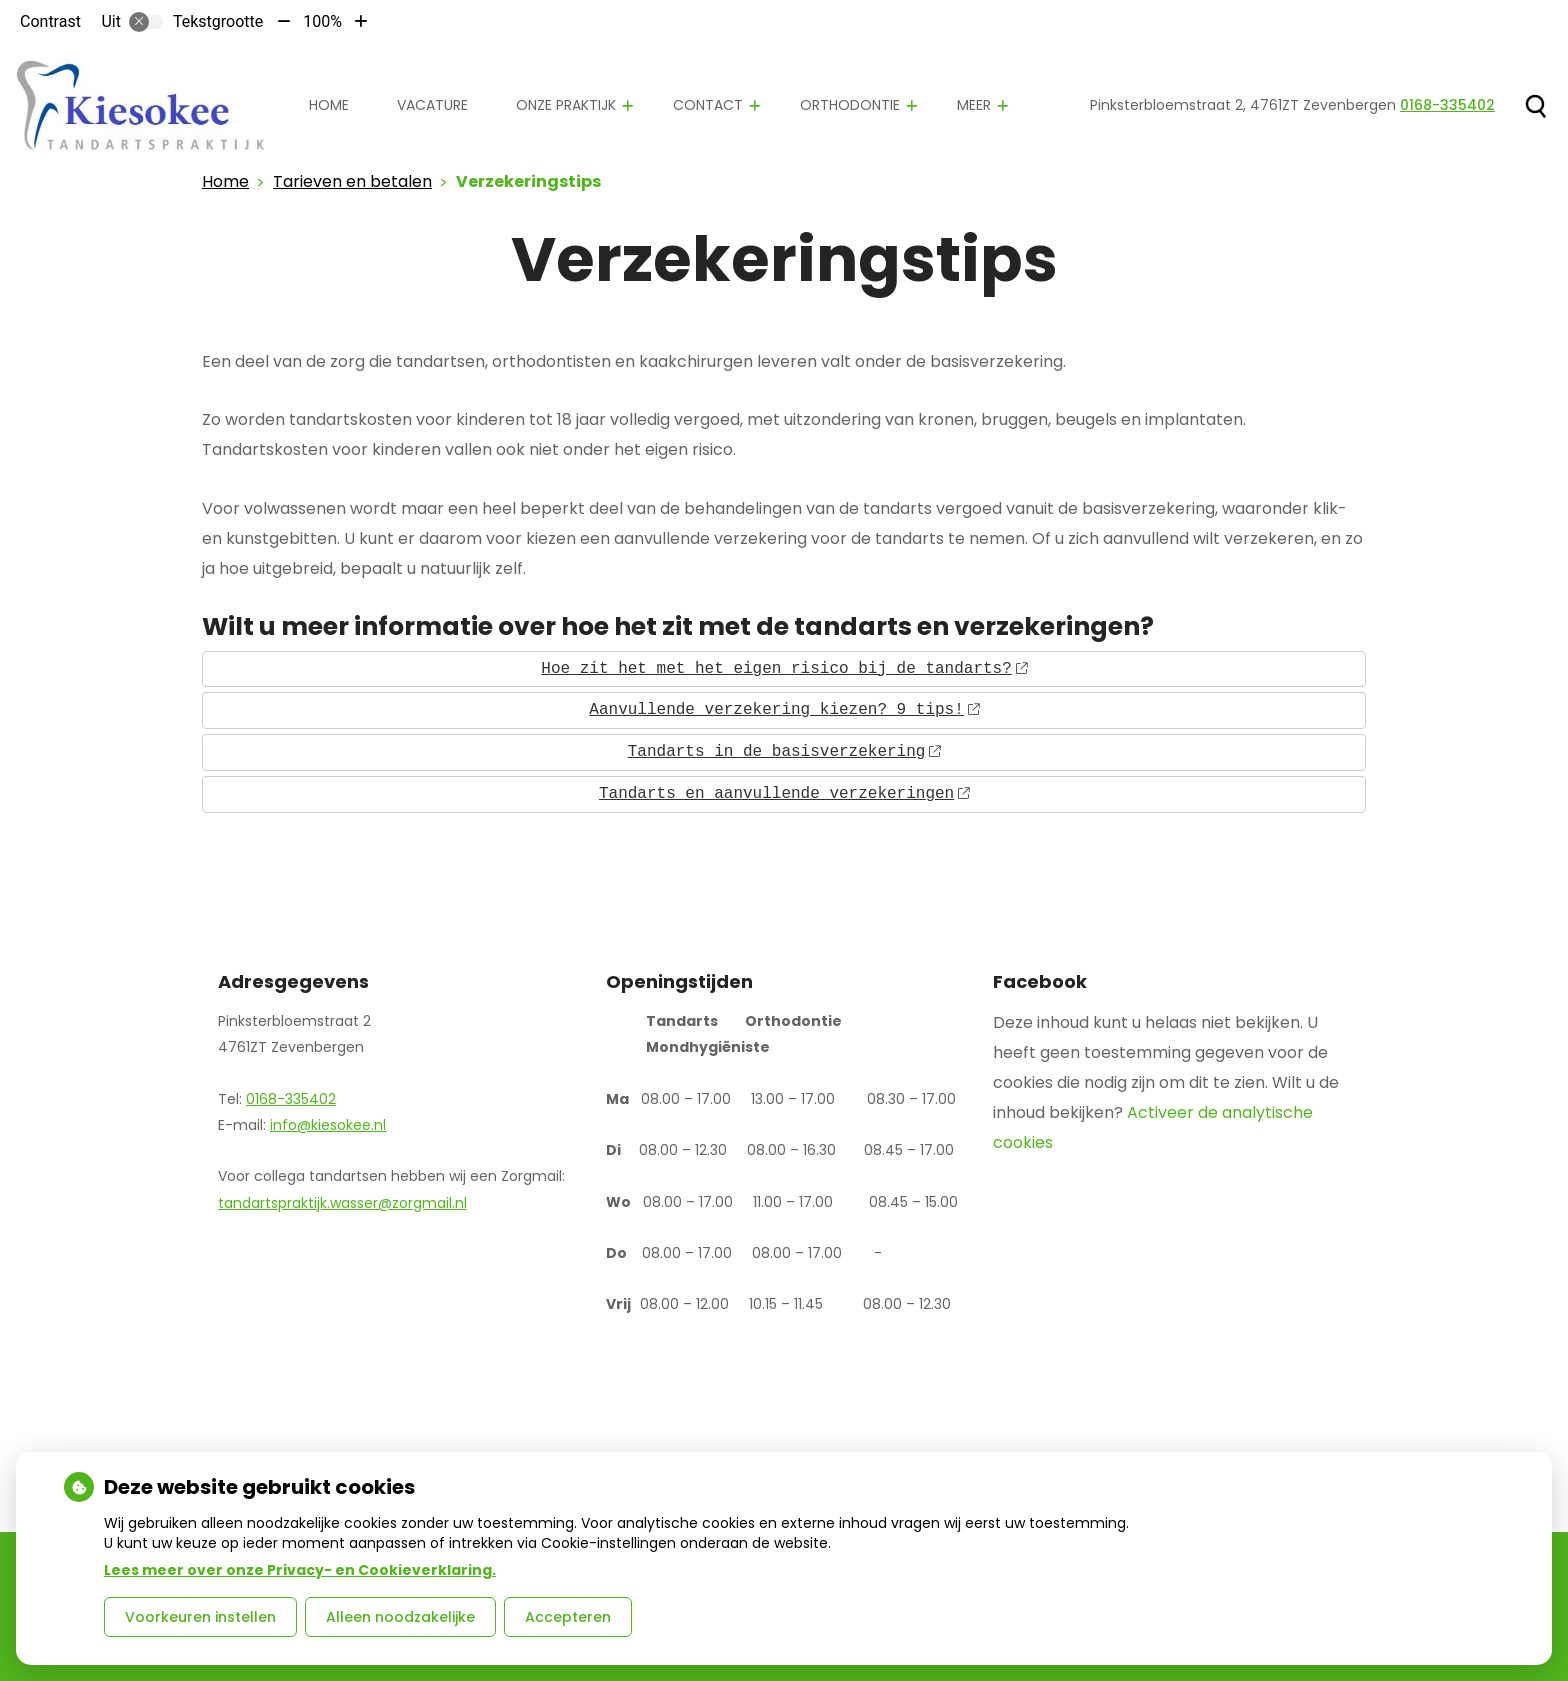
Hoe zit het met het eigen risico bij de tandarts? (783, 669)
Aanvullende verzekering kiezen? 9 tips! (783, 710)
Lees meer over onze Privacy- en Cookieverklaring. (300, 1570)
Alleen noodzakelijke (400, 1617)
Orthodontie (850, 105)
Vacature (432, 105)
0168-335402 (291, 1099)
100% (322, 21)
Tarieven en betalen (352, 181)
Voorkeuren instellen (200, 1617)
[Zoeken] (1535, 106)
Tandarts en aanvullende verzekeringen (784, 794)
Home (329, 105)
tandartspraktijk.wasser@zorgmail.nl (342, 1203)
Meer (974, 105)
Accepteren (568, 1617)
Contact (708, 105)
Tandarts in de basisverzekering (784, 752)
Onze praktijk (566, 105)
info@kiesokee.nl (328, 1125)
